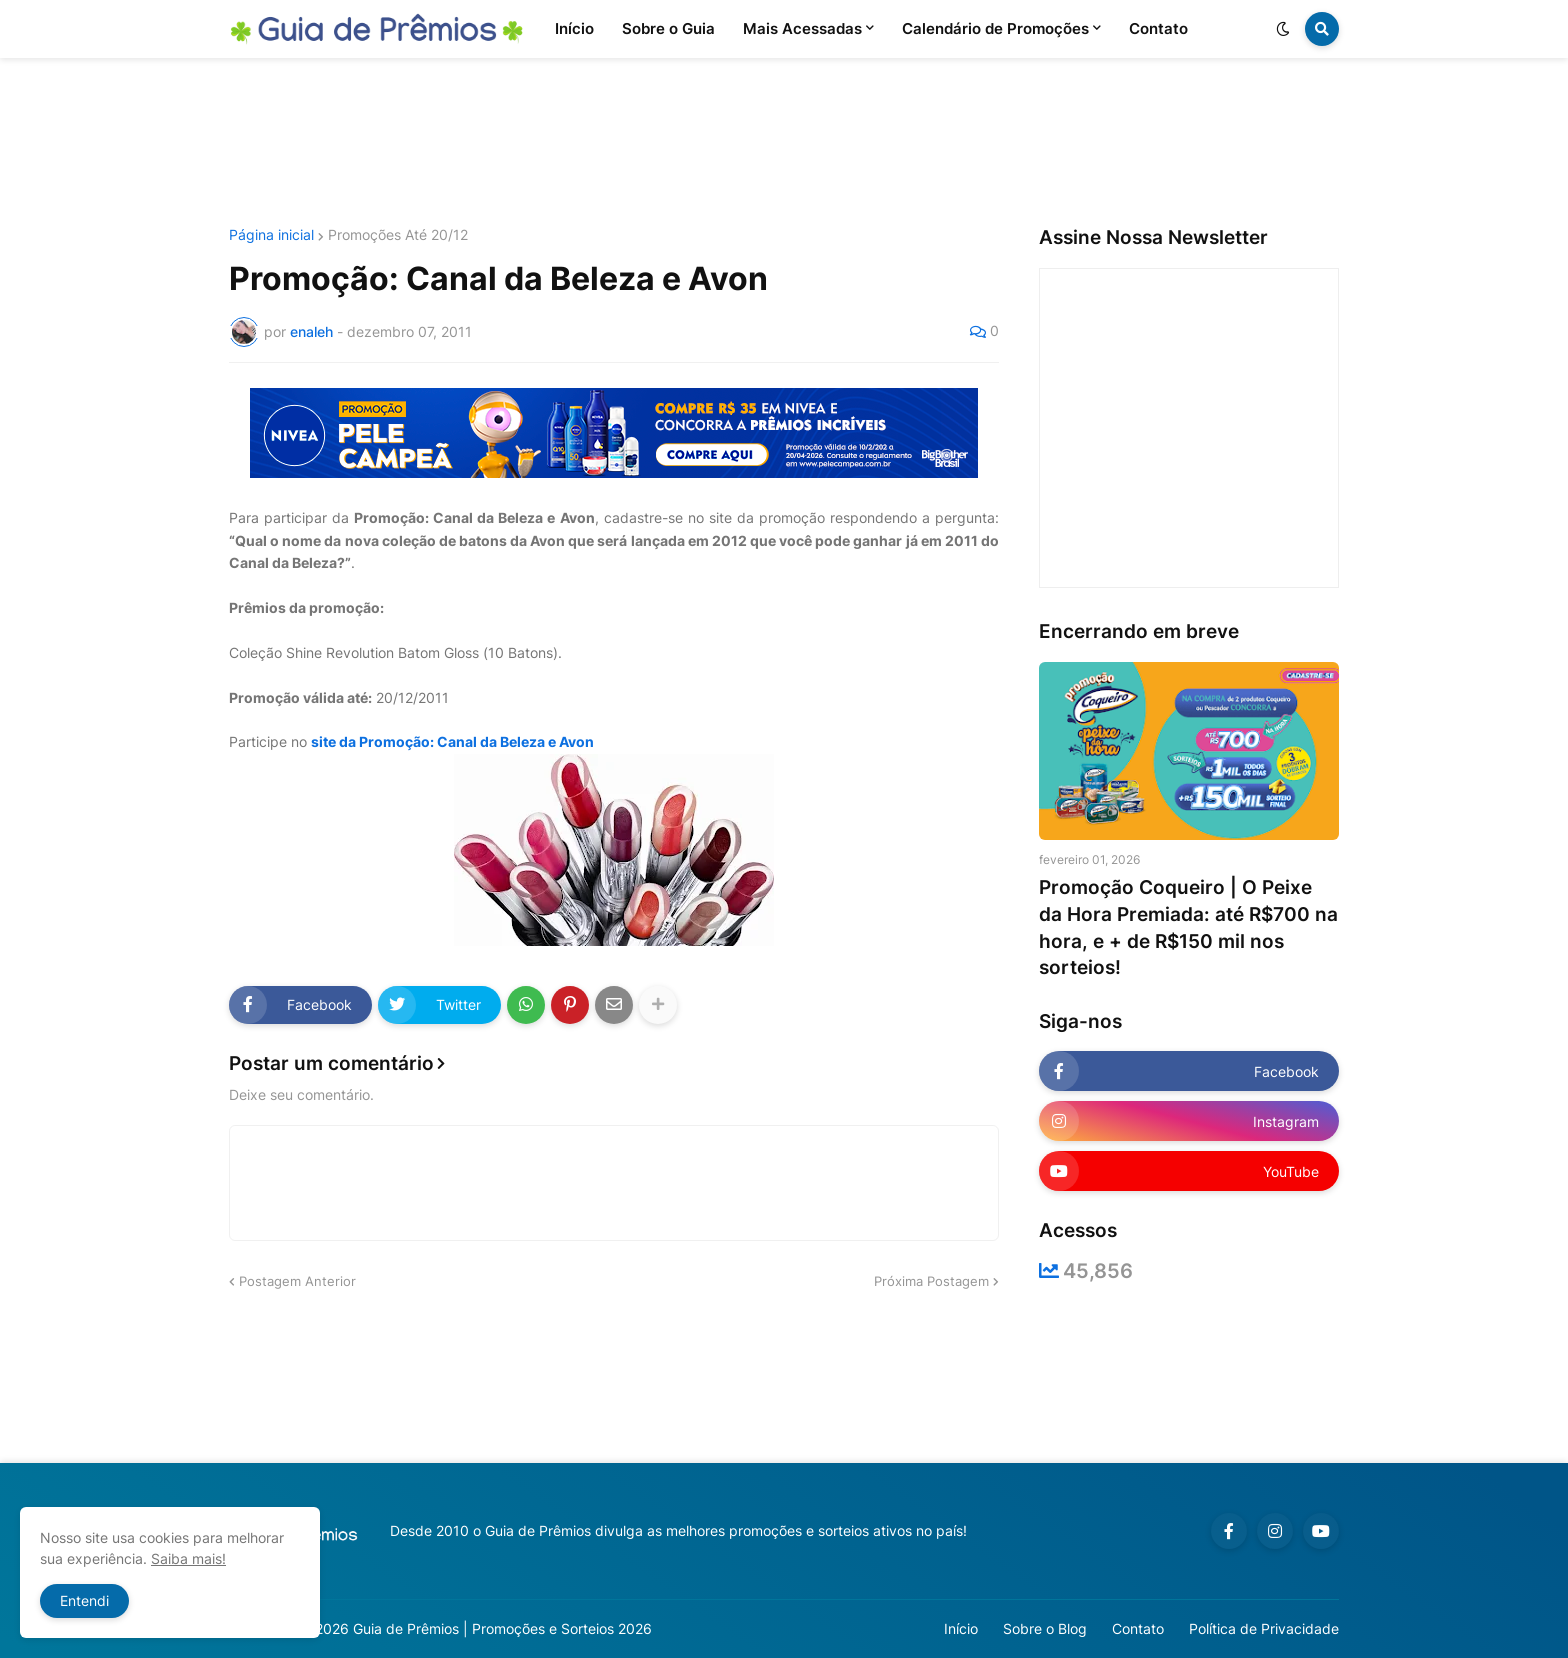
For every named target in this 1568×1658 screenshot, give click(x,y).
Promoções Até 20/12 (398, 235)
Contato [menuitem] (1158, 28)
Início (961, 1628)
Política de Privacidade (1264, 1628)
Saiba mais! (188, 1558)
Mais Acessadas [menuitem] (802, 28)
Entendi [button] (84, 1600)
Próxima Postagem (931, 1281)
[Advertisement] (784, 143)
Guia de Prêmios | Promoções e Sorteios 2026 (502, 1628)
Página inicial (271, 235)
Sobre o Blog (1045, 1628)
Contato (1138, 1628)
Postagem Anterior (297, 1281)
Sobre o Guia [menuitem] (668, 28)
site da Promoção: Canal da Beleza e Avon (452, 741)
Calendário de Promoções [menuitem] (995, 28)
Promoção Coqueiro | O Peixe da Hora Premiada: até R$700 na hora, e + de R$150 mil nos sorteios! (1188, 927)
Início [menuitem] (574, 28)
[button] (1283, 29)
